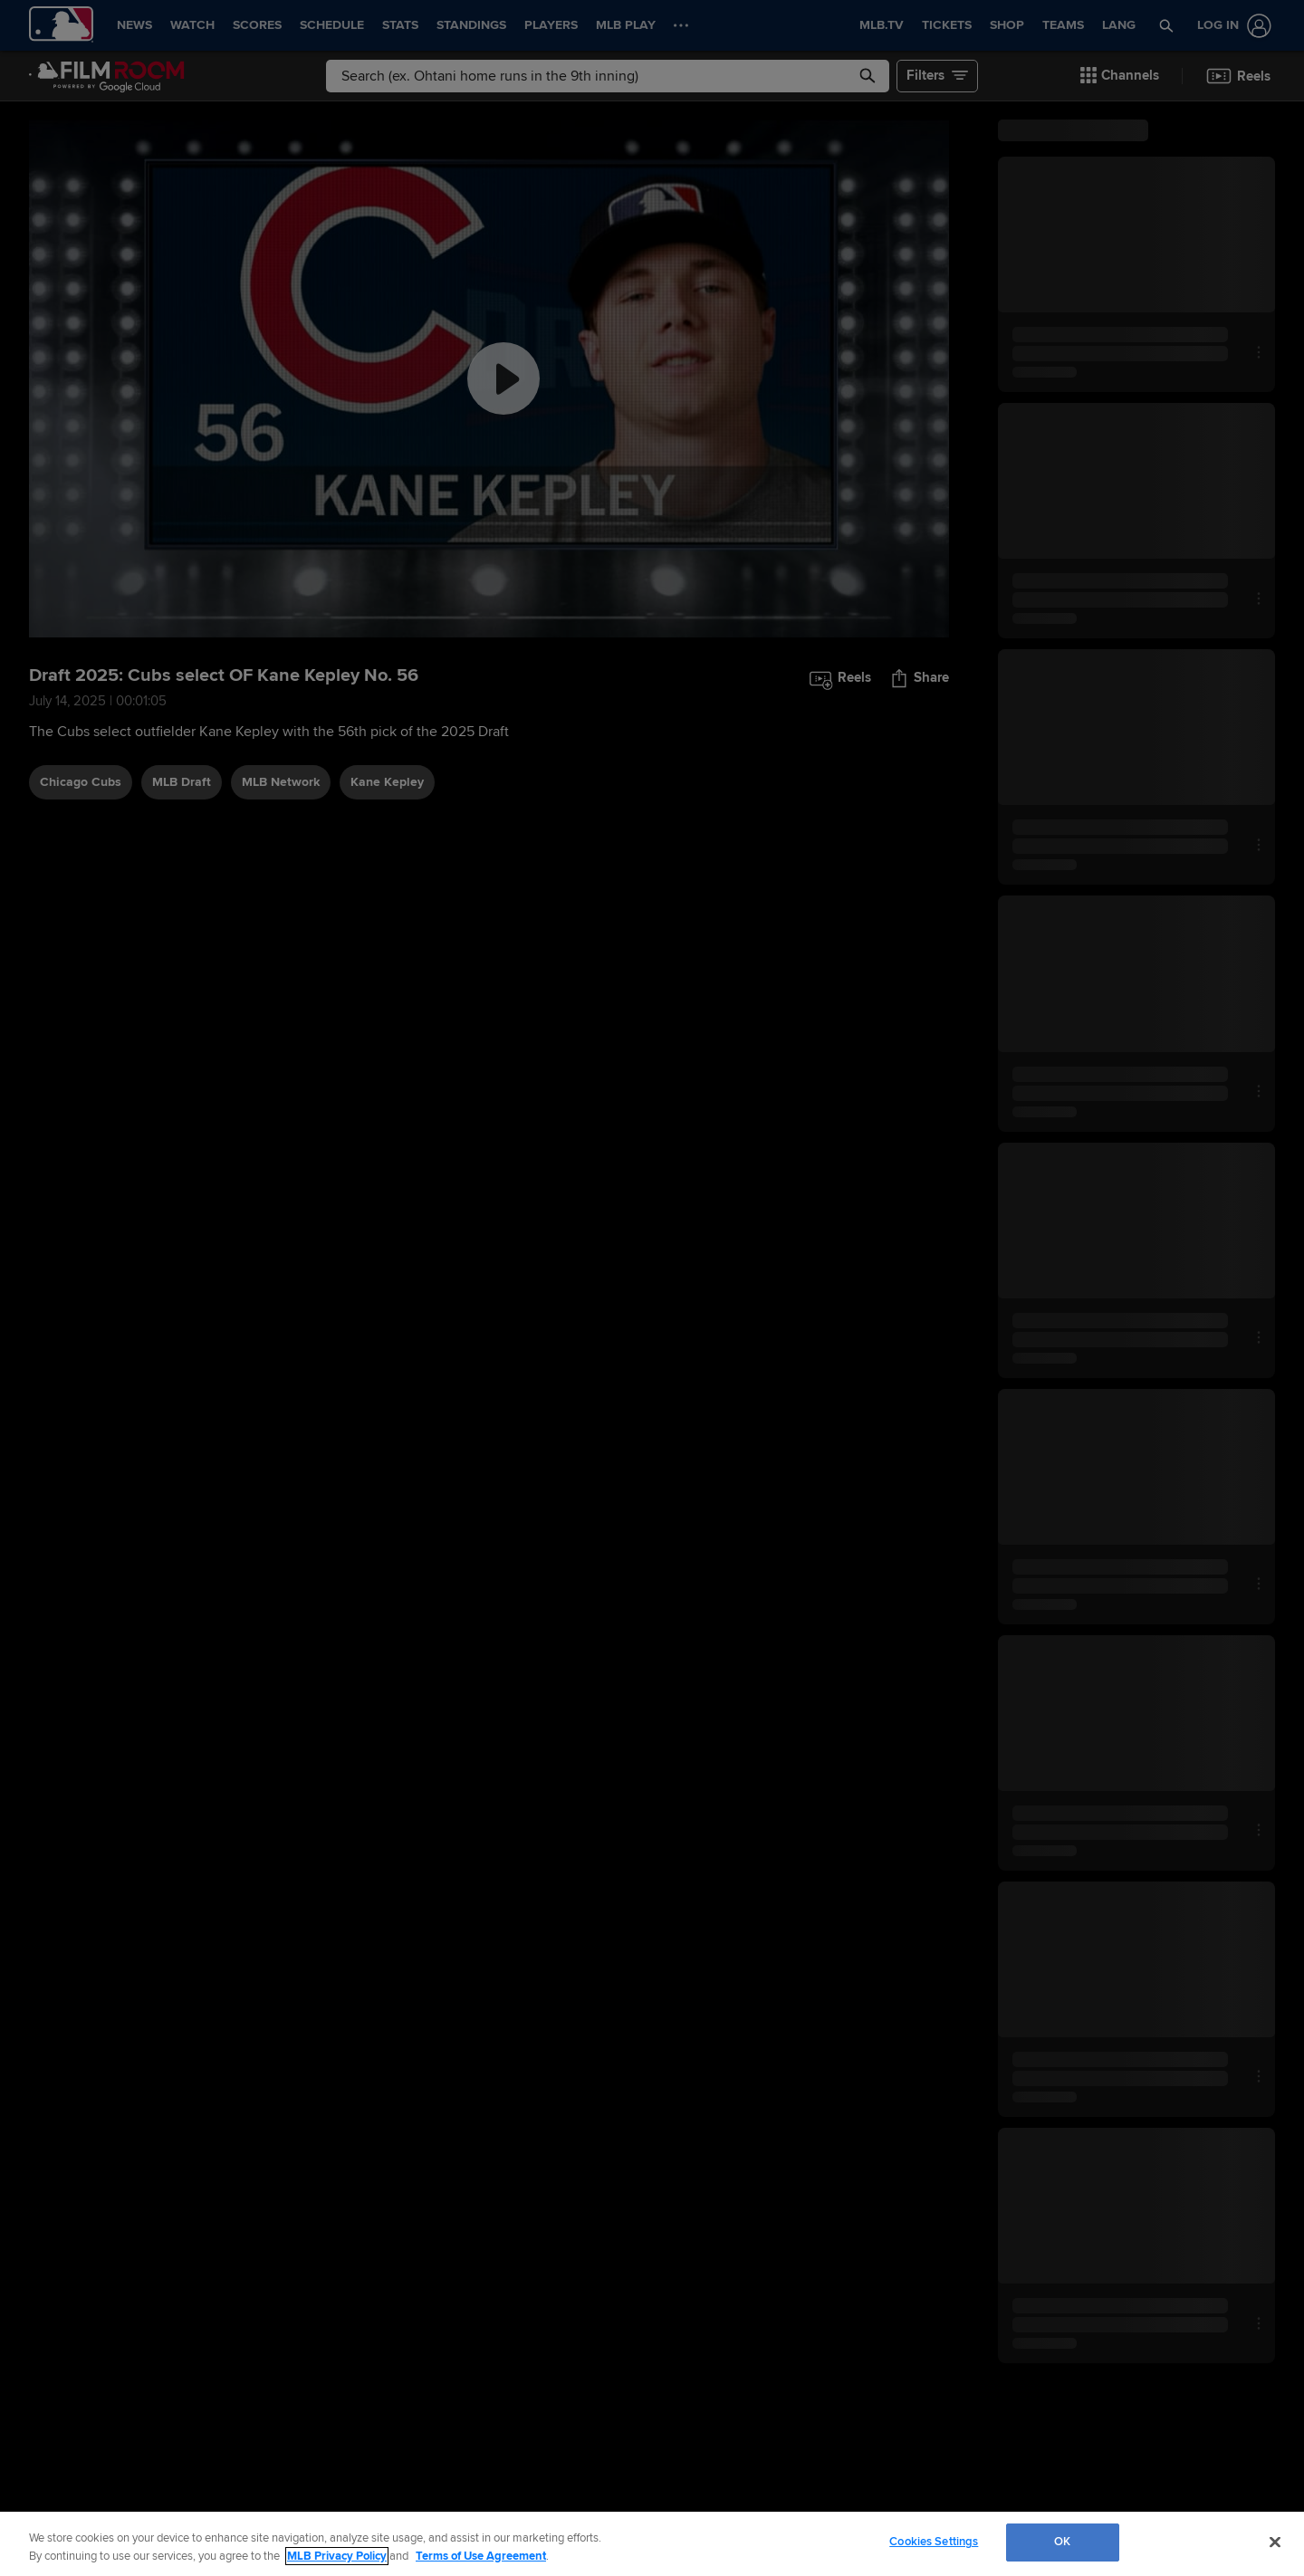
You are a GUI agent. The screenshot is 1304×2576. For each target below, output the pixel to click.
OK (1062, 2541)
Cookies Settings (933, 2541)
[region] (652, 2544)
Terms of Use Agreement (481, 2556)
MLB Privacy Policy (337, 2556)
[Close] (1275, 2542)
